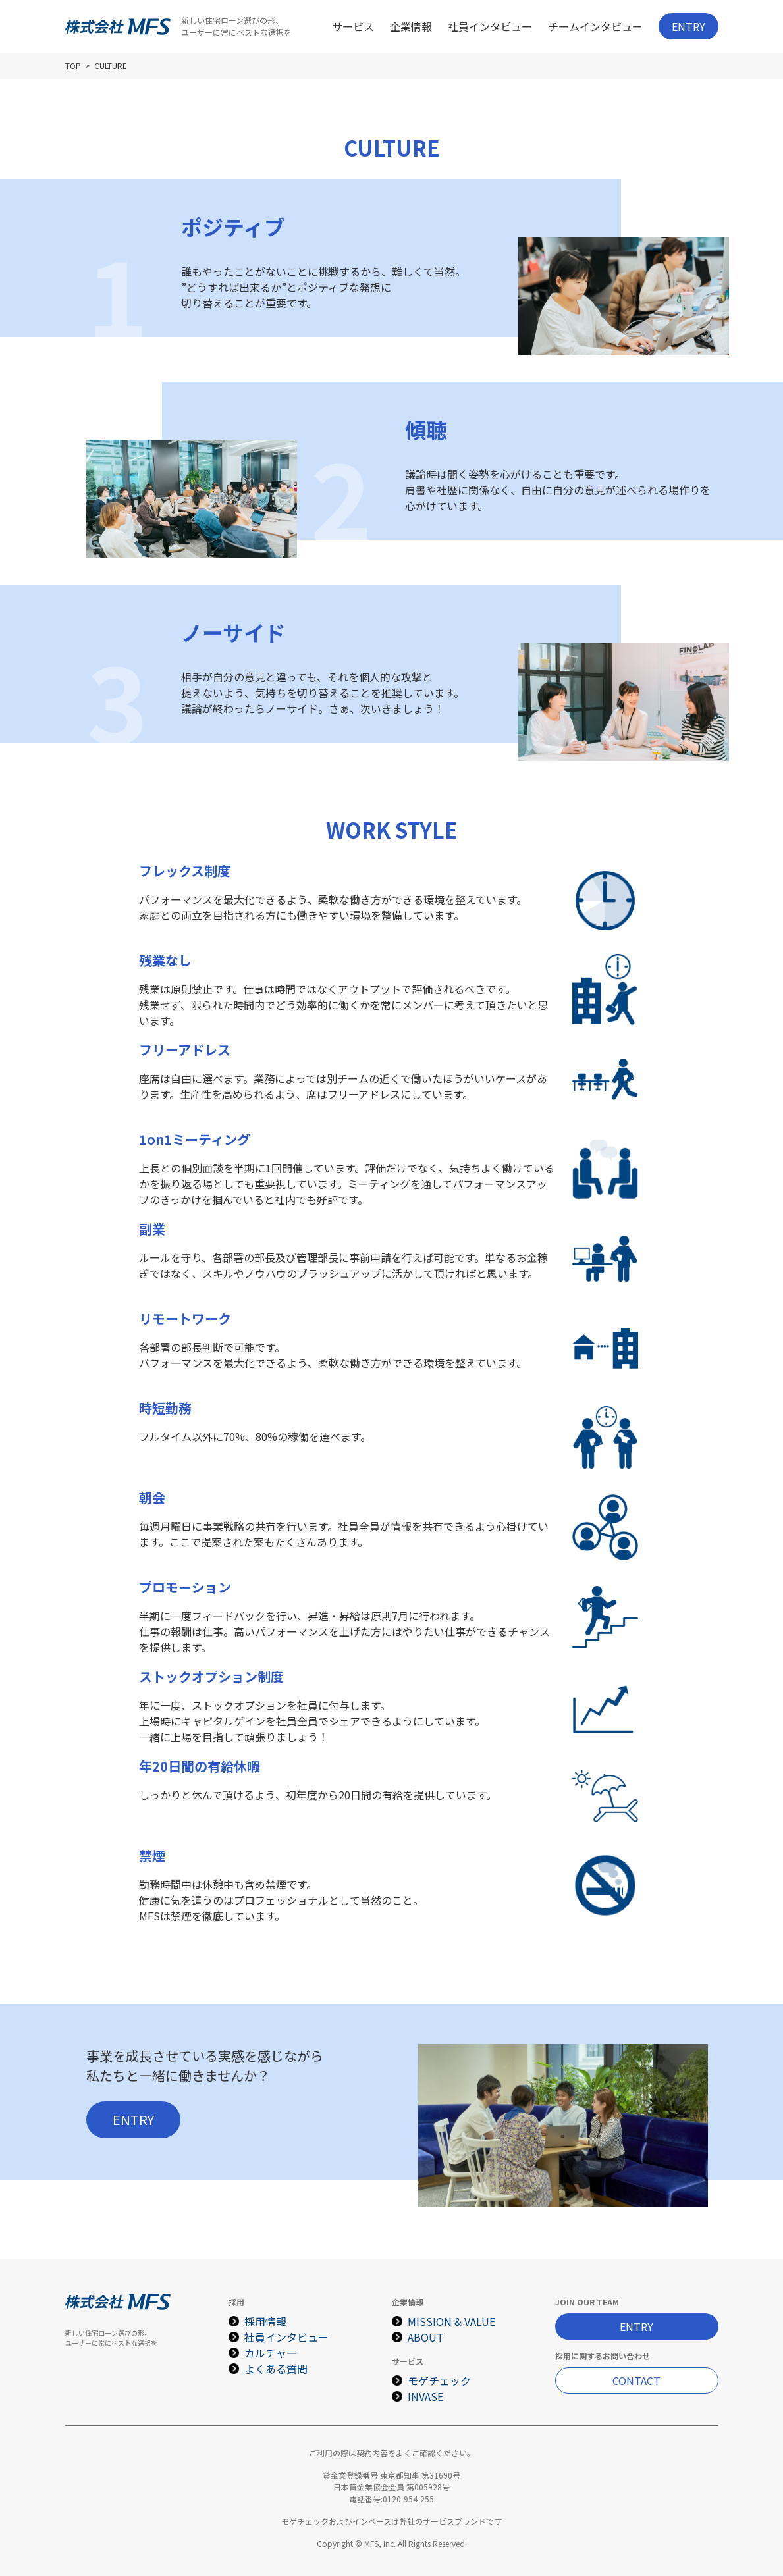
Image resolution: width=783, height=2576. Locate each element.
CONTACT (636, 2380)
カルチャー (270, 2353)
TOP (73, 65)
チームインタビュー (595, 26)
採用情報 (265, 2321)
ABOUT (426, 2337)
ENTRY (688, 26)
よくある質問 (276, 2369)
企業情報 (411, 26)
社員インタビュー (490, 26)
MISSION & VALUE (451, 2321)
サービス (353, 26)
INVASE (425, 2396)
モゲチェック (439, 2380)
